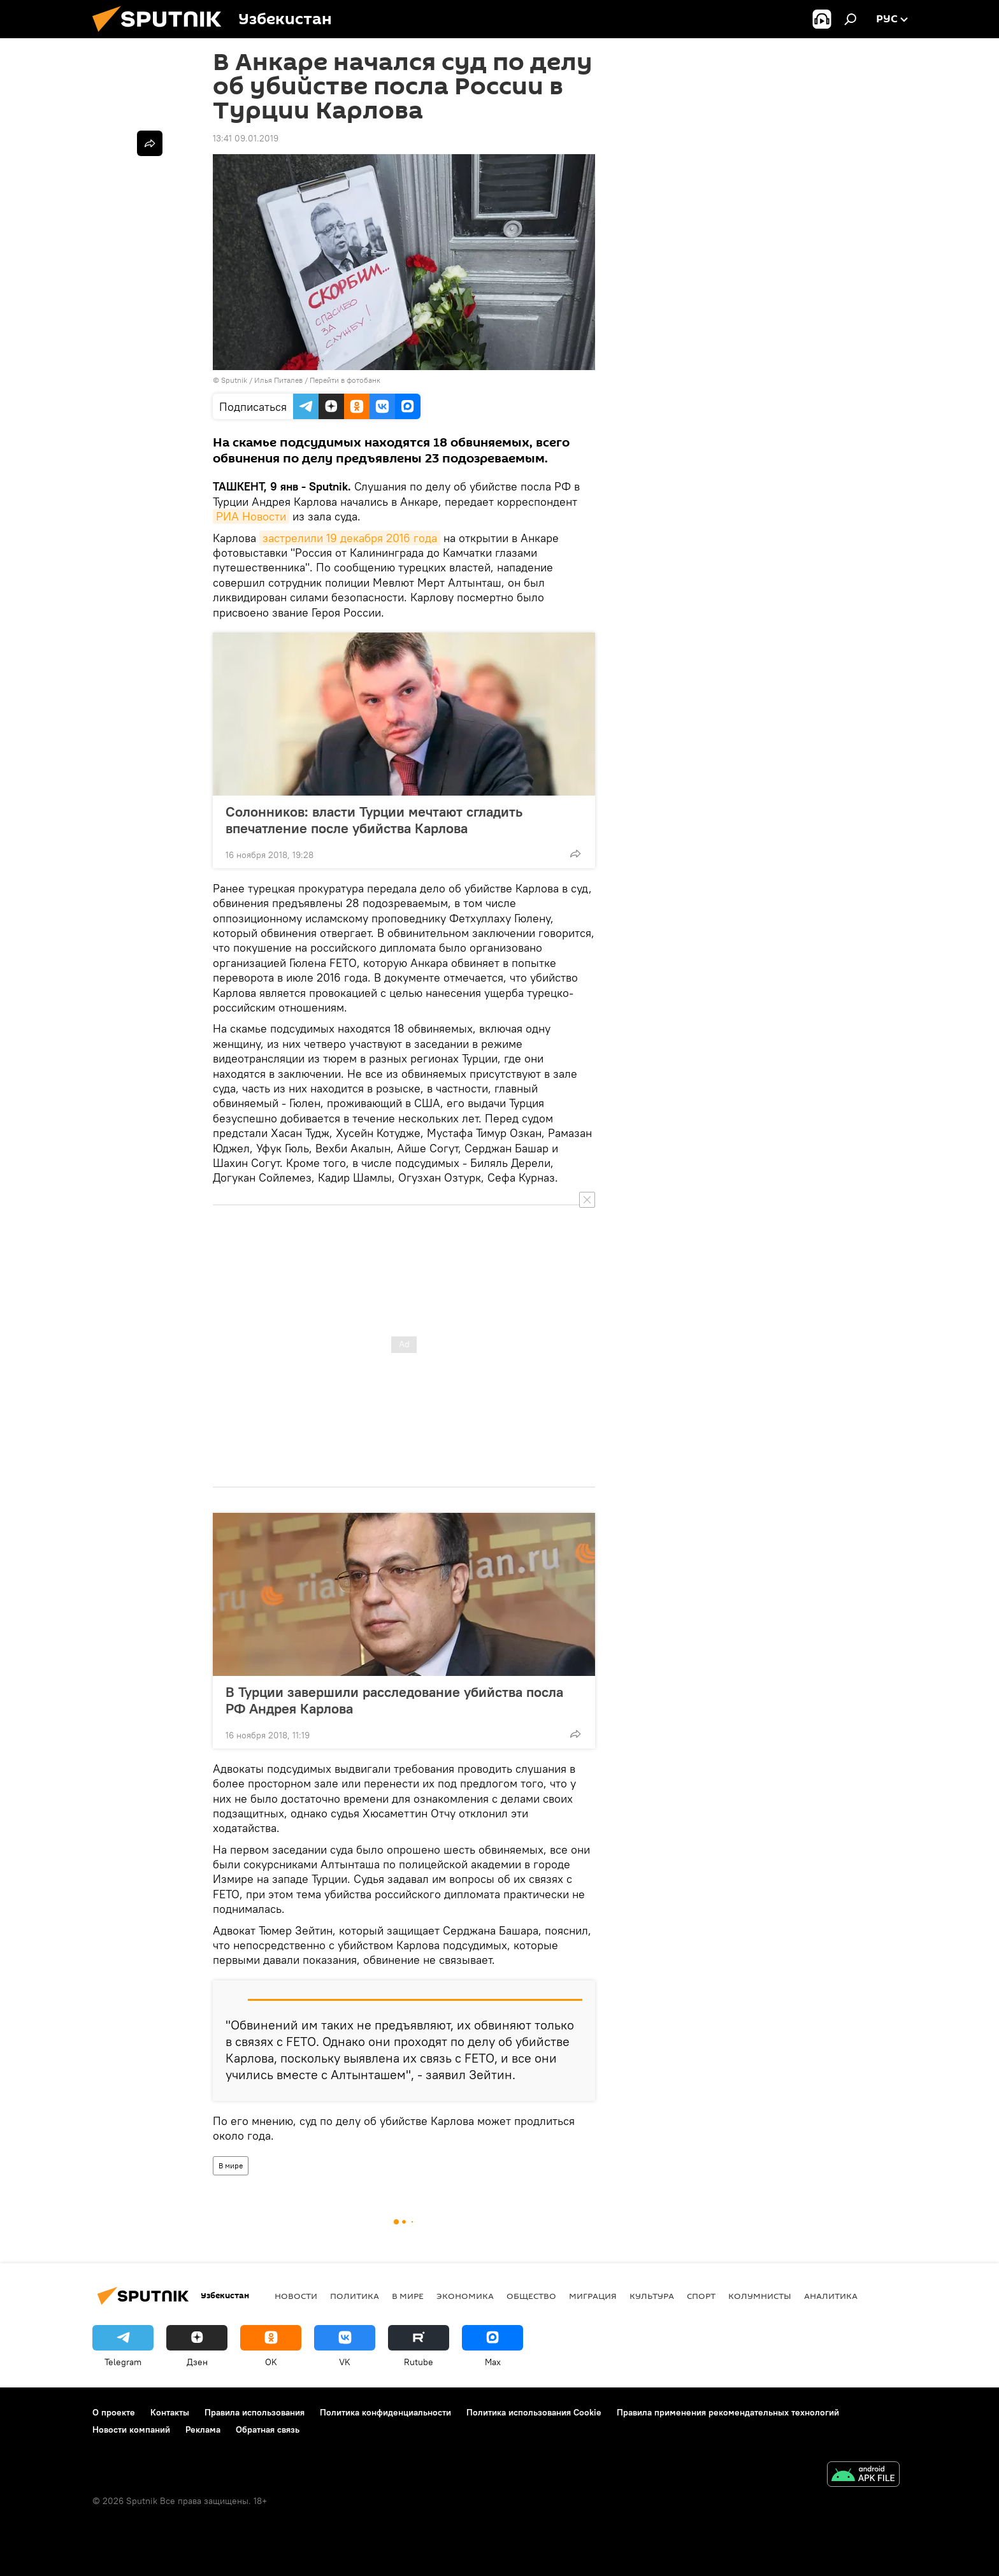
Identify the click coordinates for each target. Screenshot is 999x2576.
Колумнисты (759, 2295)
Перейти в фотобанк (345, 380)
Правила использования (255, 2412)
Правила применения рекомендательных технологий (728, 2412)
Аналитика (831, 2295)
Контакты (169, 2412)
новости (296, 2295)
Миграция (593, 2295)
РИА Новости (251, 516)
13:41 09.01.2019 (245, 138)
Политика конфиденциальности (385, 2412)
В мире (231, 2165)
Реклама (202, 2429)
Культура (651, 2295)
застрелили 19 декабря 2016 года (349, 538)
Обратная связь (267, 2429)
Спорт (701, 2295)
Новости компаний (131, 2429)
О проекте (113, 2412)
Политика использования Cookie (533, 2412)
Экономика (465, 2295)
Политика (354, 2295)
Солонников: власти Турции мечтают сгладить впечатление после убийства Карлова (374, 819)
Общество (531, 2295)
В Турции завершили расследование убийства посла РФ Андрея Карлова (394, 1700)
